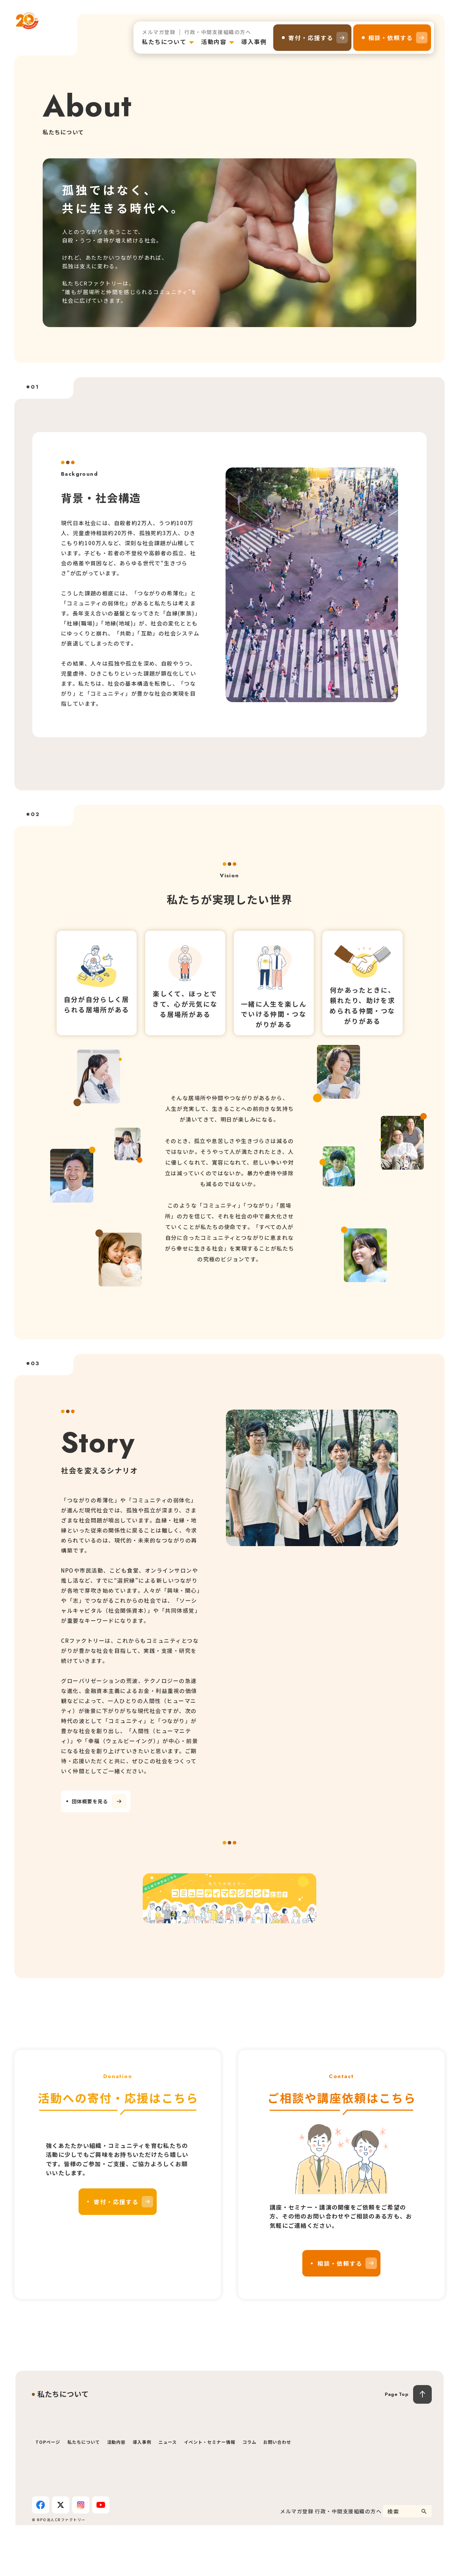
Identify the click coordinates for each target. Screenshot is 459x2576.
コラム (249, 2493)
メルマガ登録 (158, 32)
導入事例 (253, 41)
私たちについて (164, 41)
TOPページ (48, 2493)
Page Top (396, 2445)
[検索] (424, 2562)
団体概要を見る (101, 1801)
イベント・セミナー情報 (209, 2493)
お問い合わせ (277, 2493)
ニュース (167, 2493)
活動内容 (213, 41)
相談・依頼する (390, 37)
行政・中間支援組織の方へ (217, 32)
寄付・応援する (310, 37)
